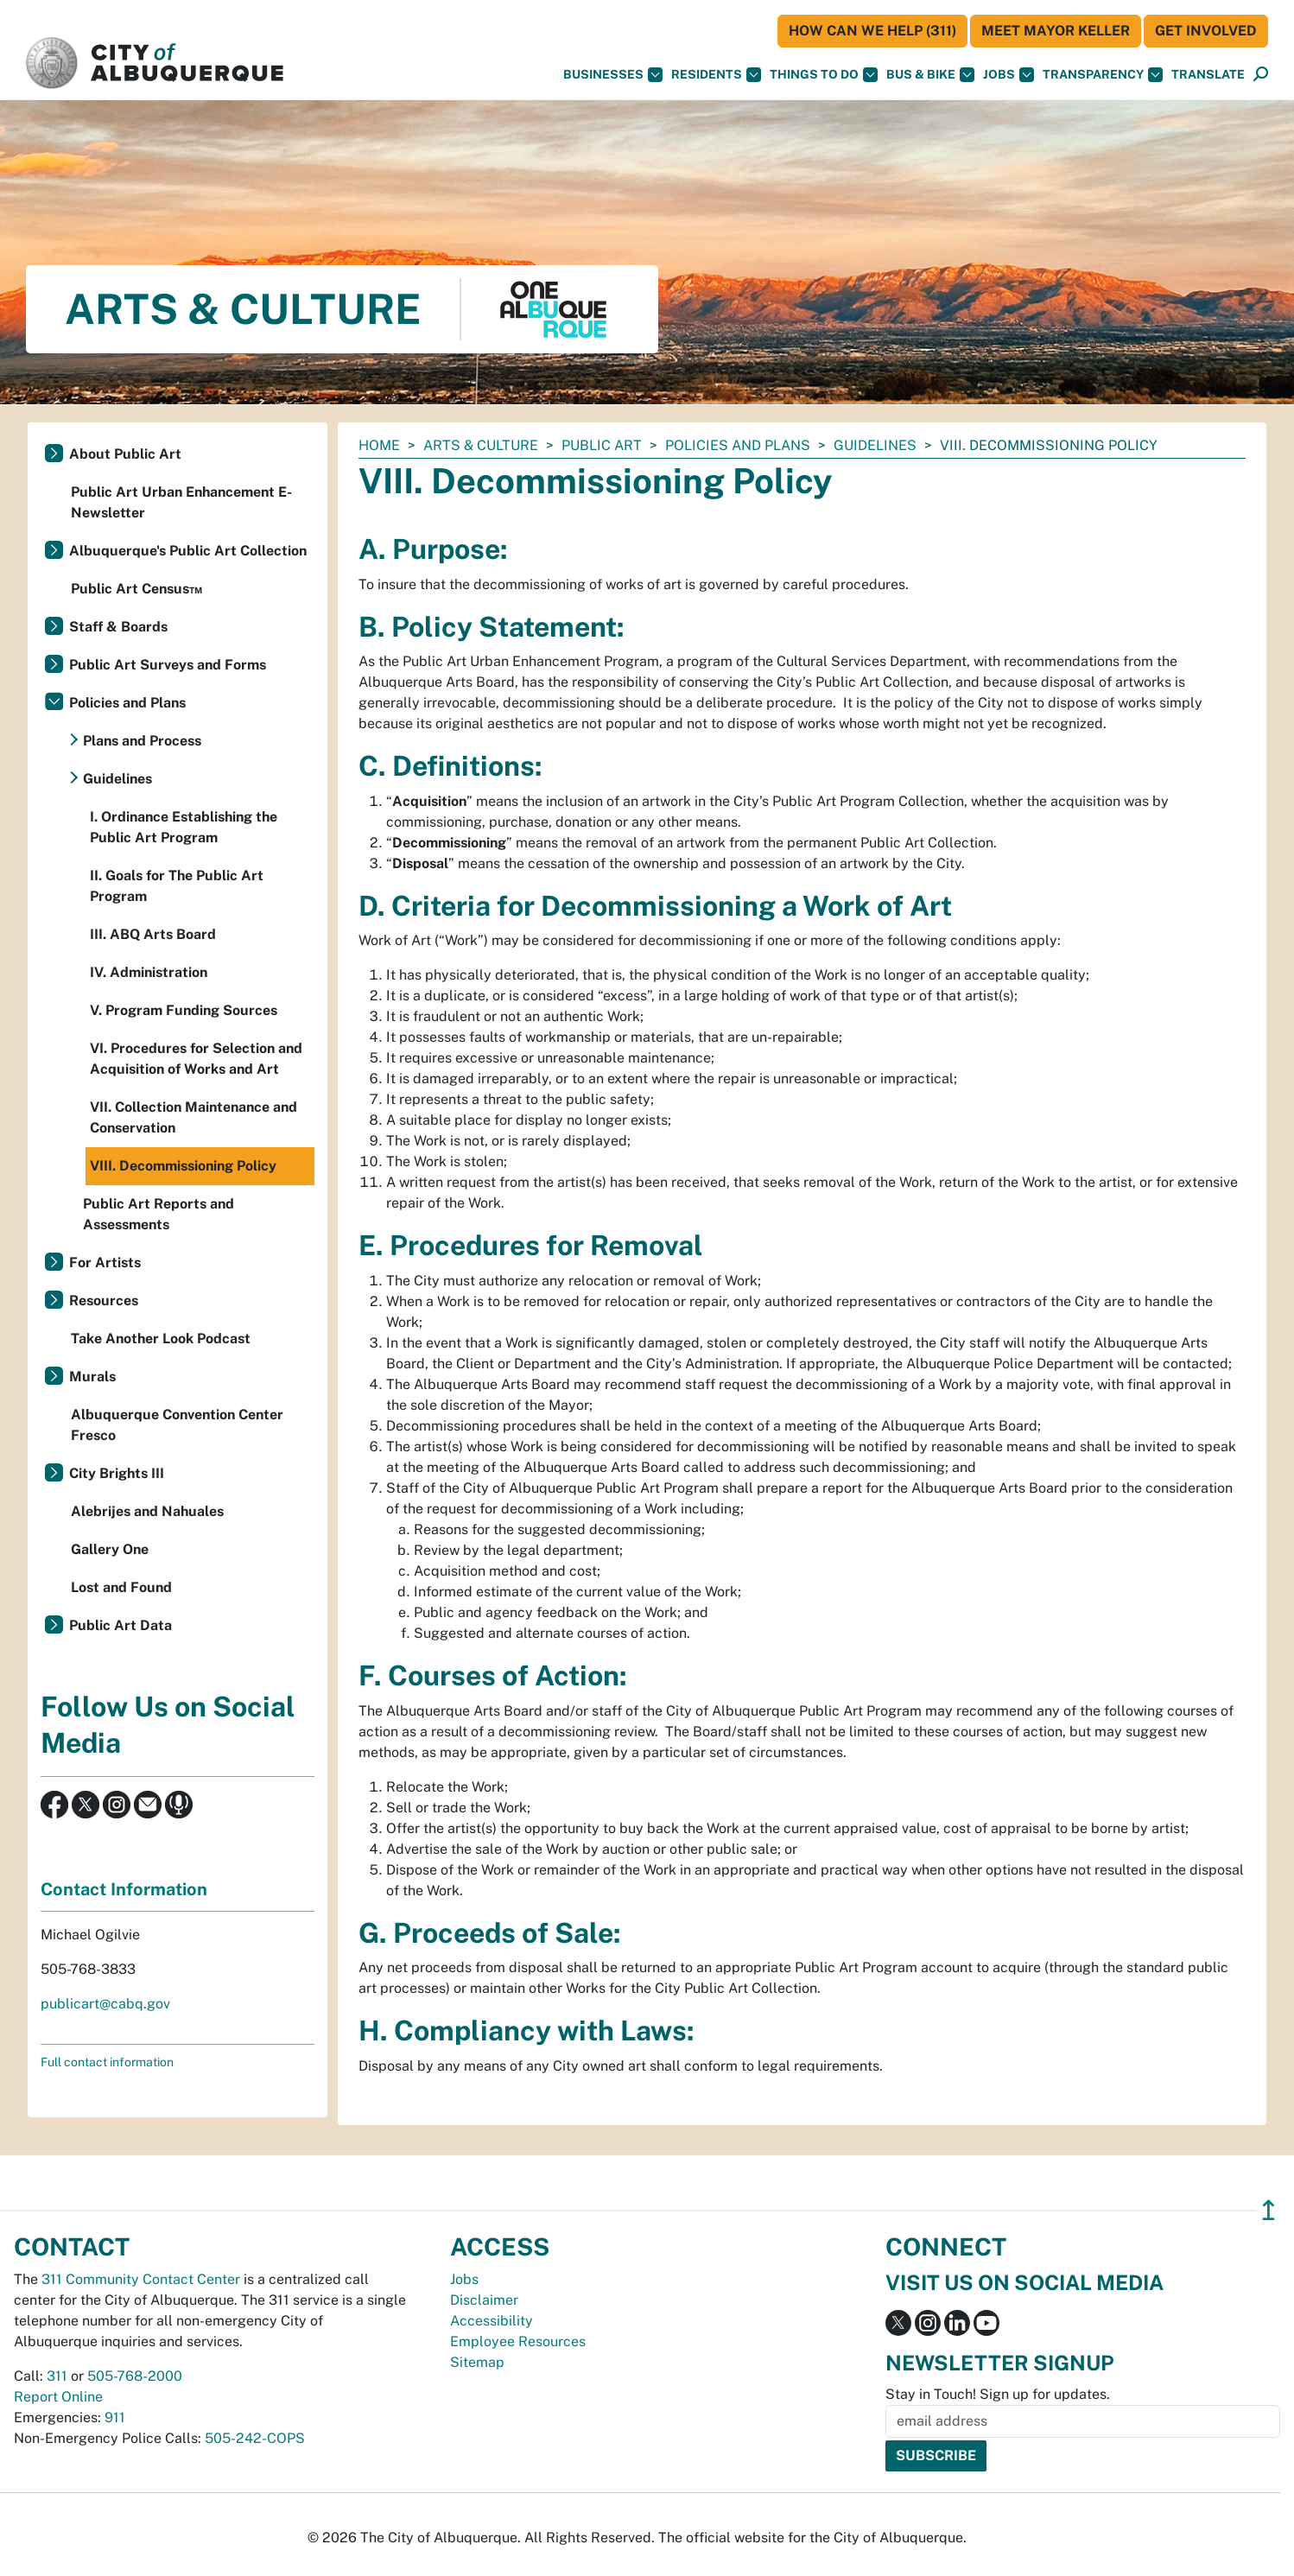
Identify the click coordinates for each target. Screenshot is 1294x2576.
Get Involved (1206, 30)
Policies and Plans (737, 445)
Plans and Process (142, 741)
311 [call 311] (57, 2376)
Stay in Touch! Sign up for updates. (997, 2394)
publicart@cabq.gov (105, 2003)
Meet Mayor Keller (1055, 30)
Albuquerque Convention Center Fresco (177, 1424)
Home (379, 445)
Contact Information (124, 1889)
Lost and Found (121, 1587)
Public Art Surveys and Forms (167, 665)
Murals (92, 1376)
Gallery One (110, 1549)
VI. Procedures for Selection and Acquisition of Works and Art (196, 1058)
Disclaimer (484, 2300)
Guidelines (875, 445)
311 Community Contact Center (140, 2279)
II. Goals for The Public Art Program (176, 885)
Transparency (1103, 74)
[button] (1208, 75)
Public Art (601, 445)
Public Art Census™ (136, 589)
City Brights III (116, 1473)
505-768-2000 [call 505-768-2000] (134, 2376)
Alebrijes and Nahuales (147, 1511)
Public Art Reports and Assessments (158, 1214)
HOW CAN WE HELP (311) (872, 30)
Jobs (1008, 74)
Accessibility (491, 2321)
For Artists (105, 1262)
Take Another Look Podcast (161, 1338)
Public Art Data (120, 1625)
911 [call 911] (115, 2417)
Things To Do (824, 74)
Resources (103, 1300)
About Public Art (125, 454)
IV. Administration (148, 972)
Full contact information (107, 2062)
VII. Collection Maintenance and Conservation (193, 1117)
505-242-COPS (255, 2438)
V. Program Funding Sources (183, 1010)
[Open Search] (1260, 74)
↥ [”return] (1268, 2210)
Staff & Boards (118, 627)
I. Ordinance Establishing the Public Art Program (183, 827)
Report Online (58, 2397)
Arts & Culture (480, 445)
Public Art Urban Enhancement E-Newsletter (181, 502)
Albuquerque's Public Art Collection (188, 550)
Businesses (613, 74)
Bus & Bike (930, 74)
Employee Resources (518, 2341)
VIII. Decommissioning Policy (183, 1166)
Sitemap (477, 2362)
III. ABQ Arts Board (153, 934)
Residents (716, 74)
